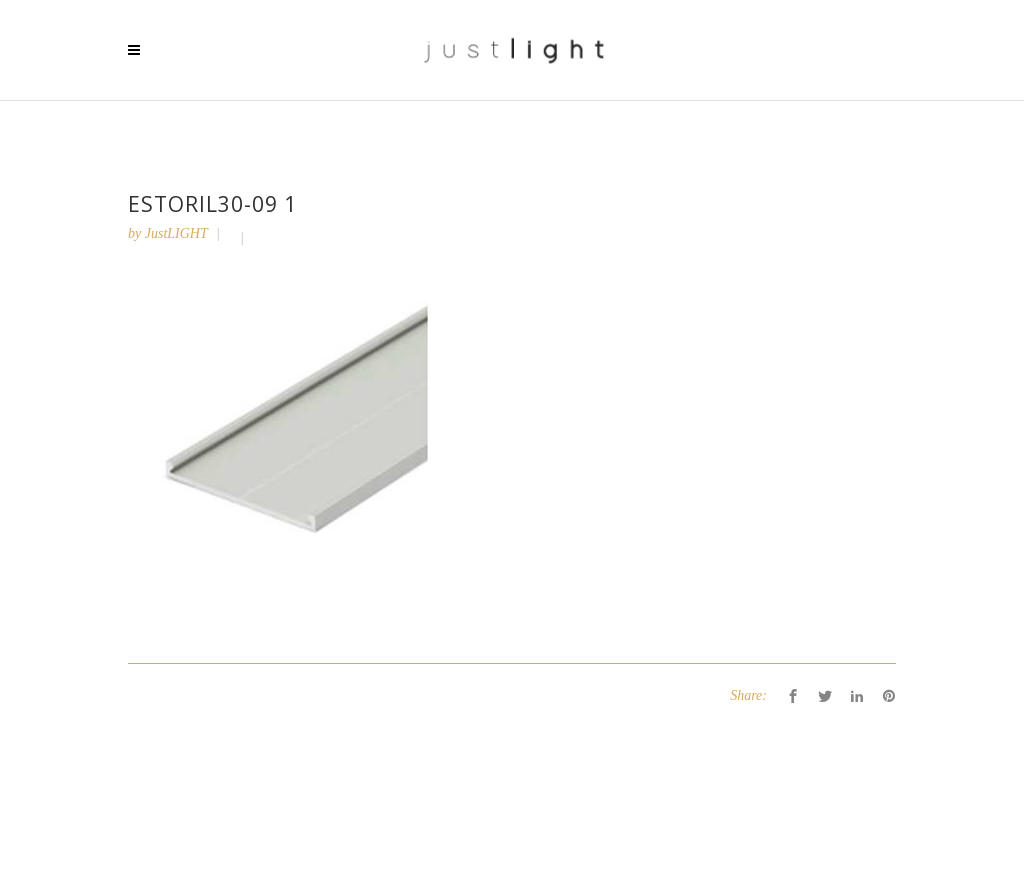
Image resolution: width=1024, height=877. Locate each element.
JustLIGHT (176, 233)
